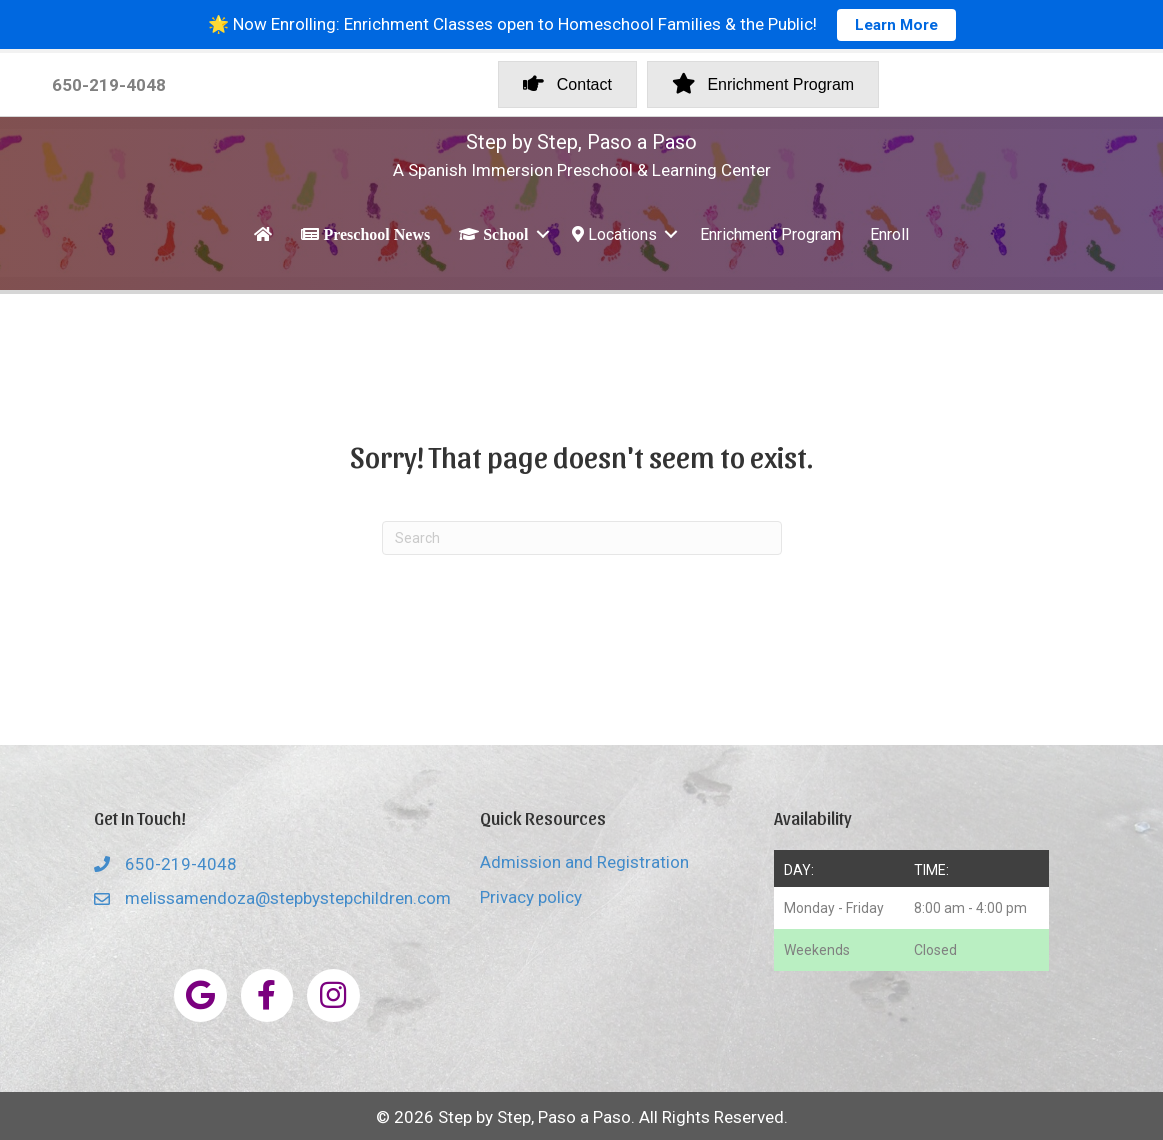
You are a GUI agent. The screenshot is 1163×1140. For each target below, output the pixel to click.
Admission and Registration (584, 862)
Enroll (889, 234)
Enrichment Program (770, 234)
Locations (614, 234)
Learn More (896, 25)
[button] (543, 234)
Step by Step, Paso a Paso (581, 142)
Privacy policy (531, 897)
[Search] (582, 538)
